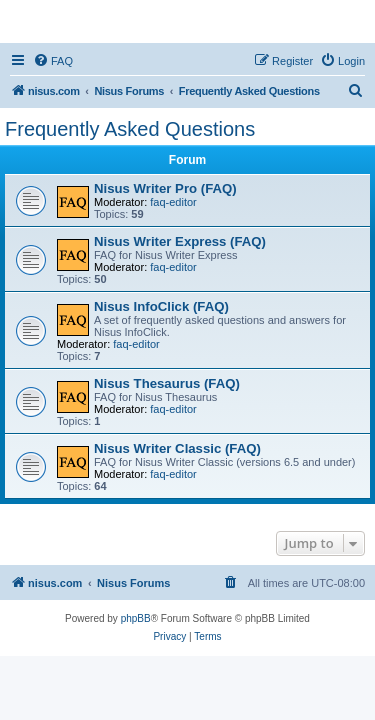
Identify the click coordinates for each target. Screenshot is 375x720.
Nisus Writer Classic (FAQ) (177, 448)
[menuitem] (53, 61)
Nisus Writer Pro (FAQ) (165, 188)
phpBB (136, 618)
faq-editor (173, 202)
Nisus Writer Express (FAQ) (180, 241)
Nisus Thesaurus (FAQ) (167, 383)
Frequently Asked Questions (130, 129)
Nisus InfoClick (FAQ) (161, 306)
